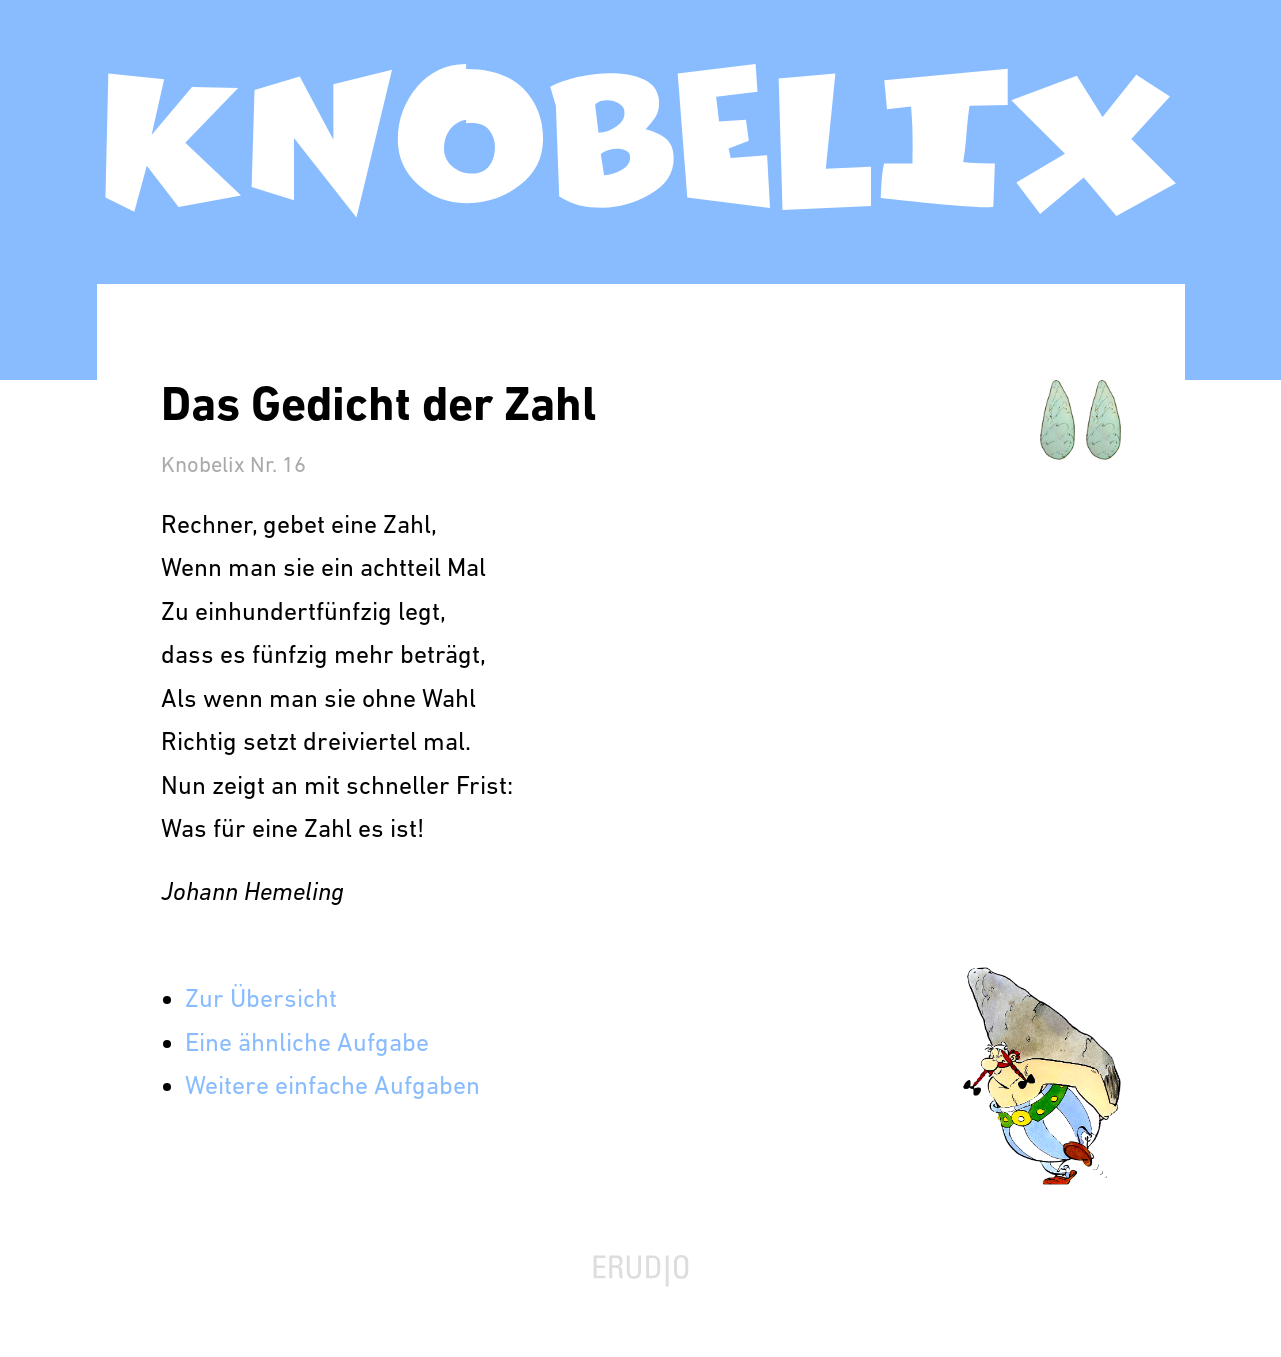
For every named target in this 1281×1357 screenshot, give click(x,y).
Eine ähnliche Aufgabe (307, 1044)
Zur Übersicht (261, 1000)
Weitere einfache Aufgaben (332, 1087)
